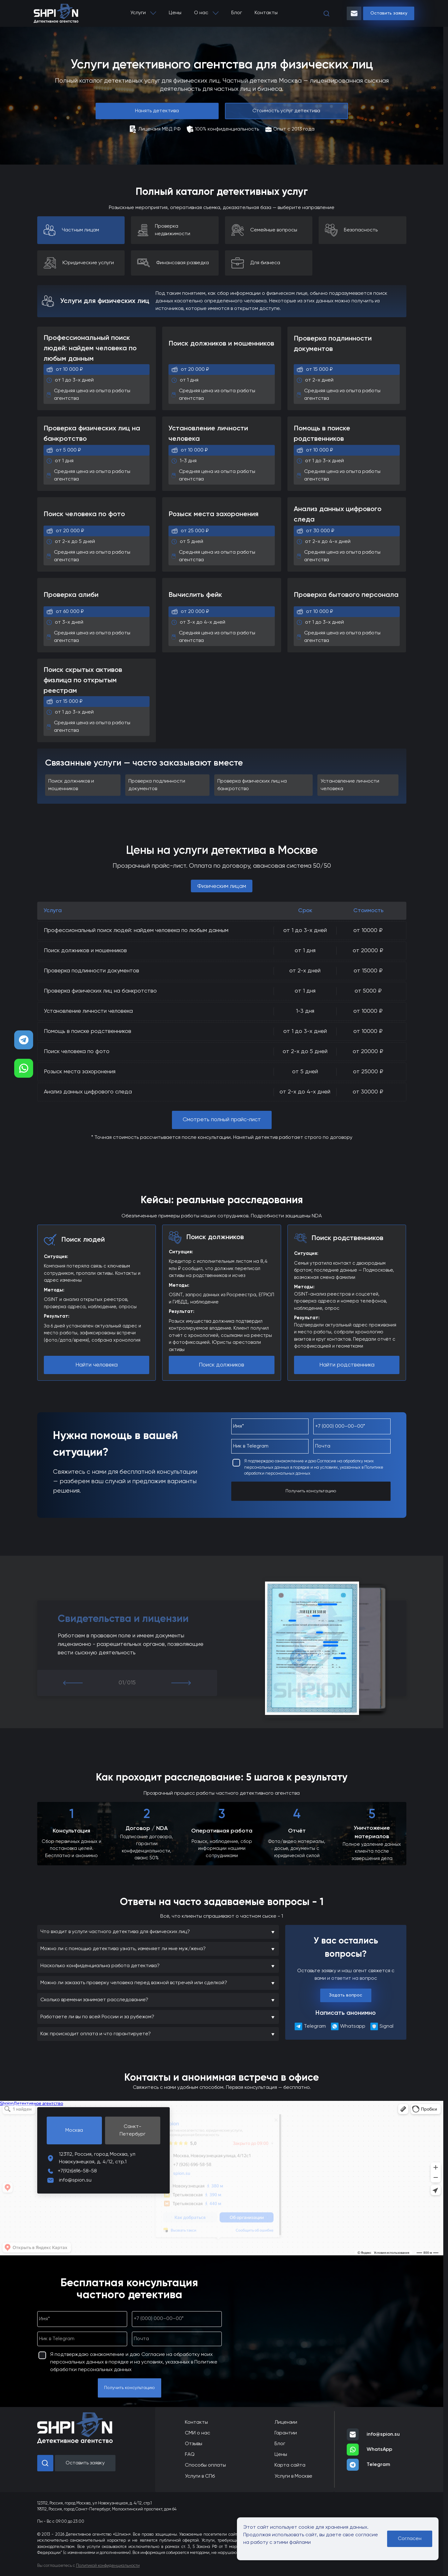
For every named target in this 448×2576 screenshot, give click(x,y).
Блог (236, 12)
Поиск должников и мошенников (85, 950)
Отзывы (193, 2443)
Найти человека (96, 1365)
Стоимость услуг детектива (286, 111)
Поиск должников (221, 1365)
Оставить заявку (388, 13)
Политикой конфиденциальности (108, 2566)
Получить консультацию (311, 1491)
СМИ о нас (197, 2433)
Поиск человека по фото (76, 1051)
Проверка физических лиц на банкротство (100, 991)
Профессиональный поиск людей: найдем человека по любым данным (136, 930)
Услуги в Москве (293, 2476)
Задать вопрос (345, 1995)
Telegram (308, 2026)
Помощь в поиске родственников (87, 1031)
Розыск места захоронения (79, 1072)
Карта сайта (289, 2465)
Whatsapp (346, 2026)
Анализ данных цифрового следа (88, 1092)
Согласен (409, 2538)
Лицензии (285, 2422)
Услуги (138, 12)
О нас (201, 12)
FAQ (190, 2454)
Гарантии (285, 2433)
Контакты (266, 12)
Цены (175, 12)
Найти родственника (346, 1365)
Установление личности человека (88, 1011)
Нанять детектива (157, 111)
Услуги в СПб (200, 2476)
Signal (381, 2026)
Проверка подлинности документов (91, 971)
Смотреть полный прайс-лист (222, 1119)
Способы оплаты (205, 2465)
